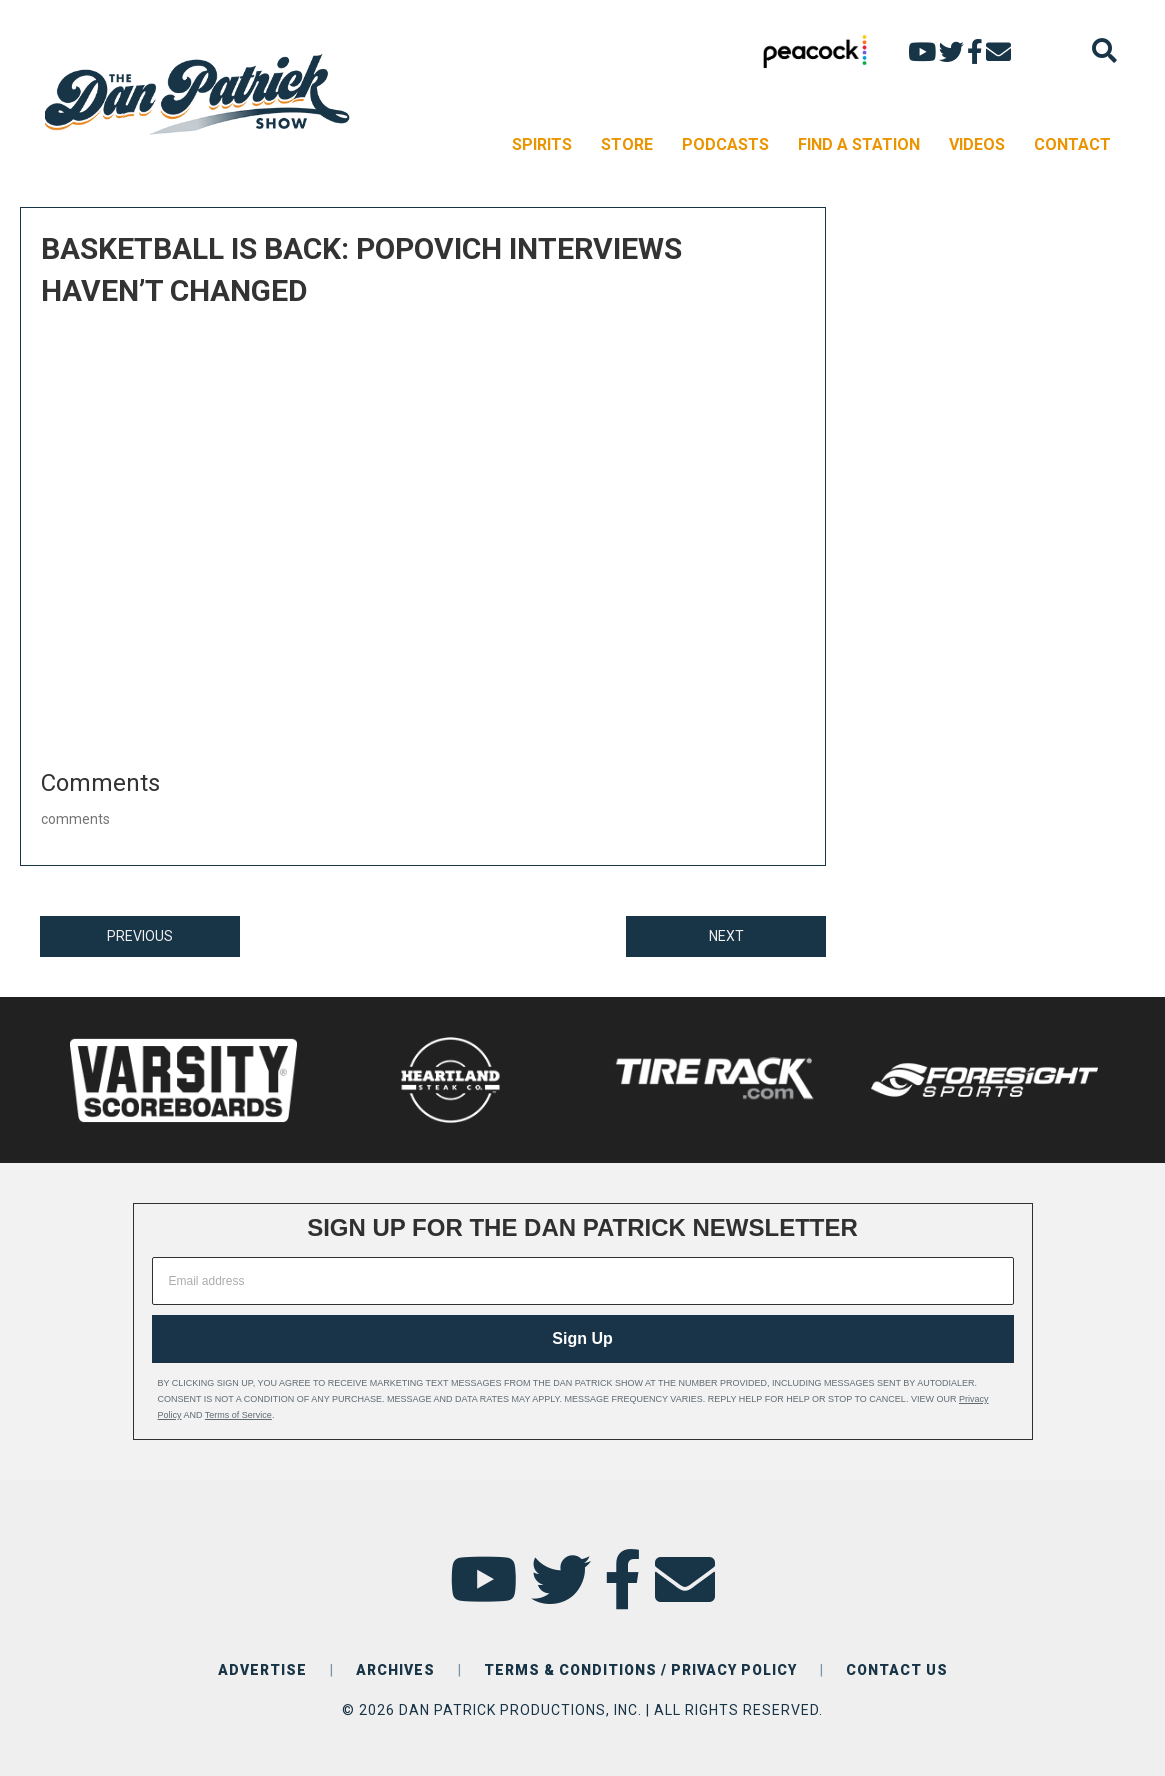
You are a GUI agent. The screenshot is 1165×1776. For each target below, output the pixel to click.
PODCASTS (725, 144)
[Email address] (583, 1281)
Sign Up (582, 1338)
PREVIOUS (140, 936)
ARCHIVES (395, 1670)
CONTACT (1072, 144)
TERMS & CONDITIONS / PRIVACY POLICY (640, 1670)
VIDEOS (977, 144)
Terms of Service (238, 1415)
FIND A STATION (859, 144)
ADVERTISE (262, 1670)
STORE (627, 144)
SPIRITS (542, 144)
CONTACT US (897, 1670)
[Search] (1104, 50)
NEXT (726, 936)
